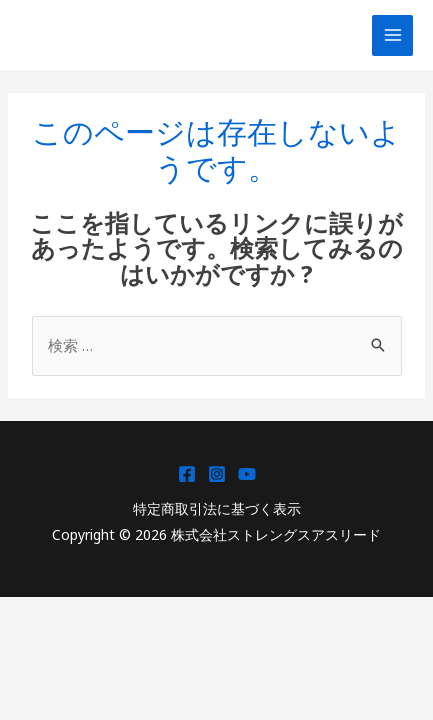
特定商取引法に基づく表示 (217, 508)
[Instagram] (217, 474)
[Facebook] (187, 474)
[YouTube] (247, 474)
